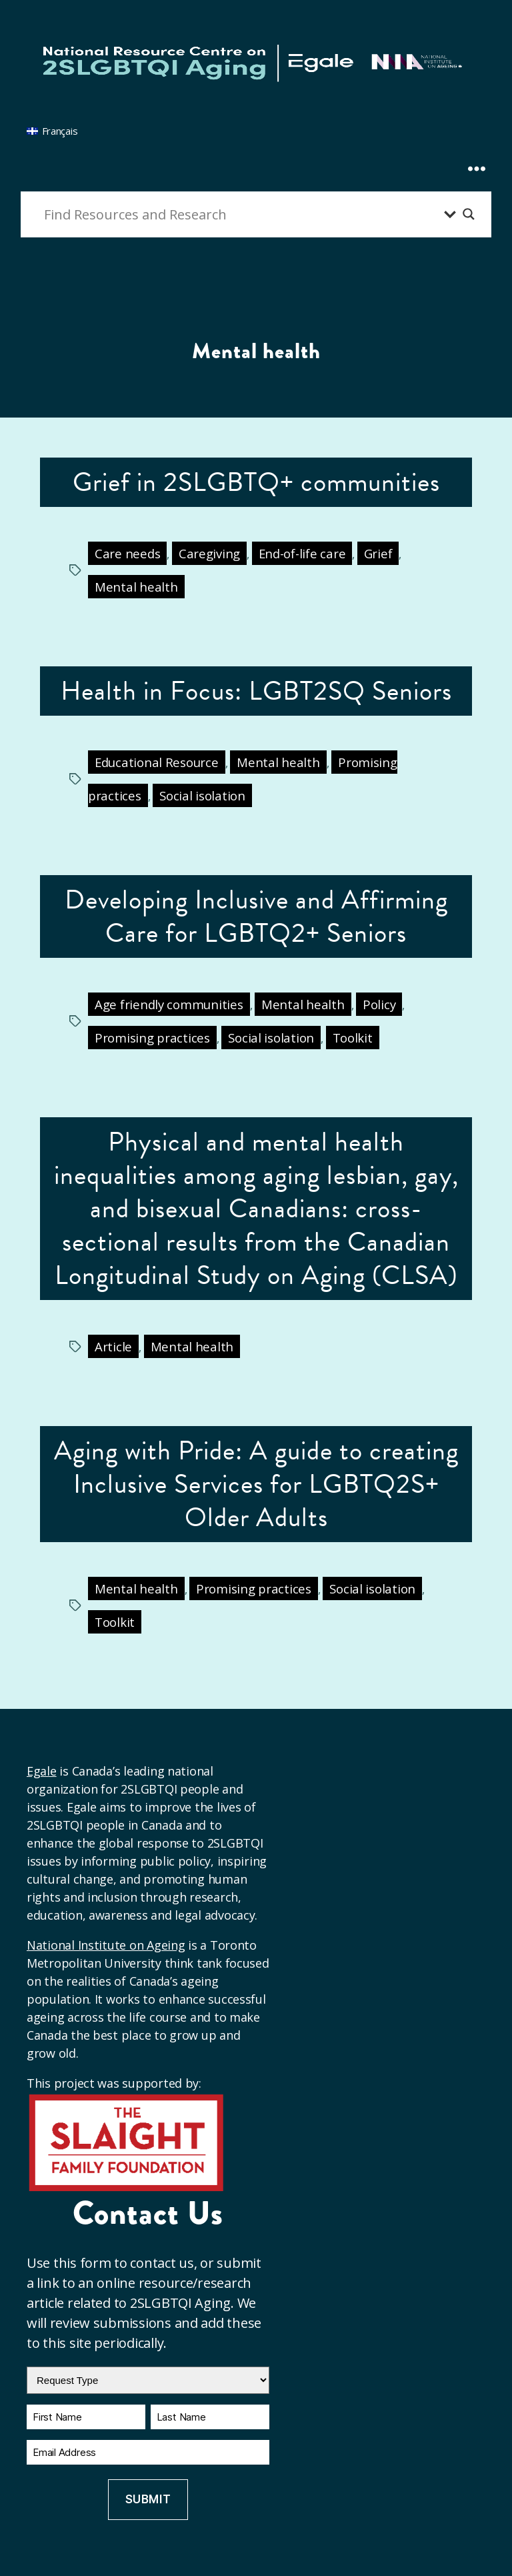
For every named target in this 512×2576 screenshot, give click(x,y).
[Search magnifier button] (468, 214)
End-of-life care (302, 553)
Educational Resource (157, 762)
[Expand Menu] (477, 144)
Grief (378, 553)
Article (113, 1346)
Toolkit (353, 1037)
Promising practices (152, 1037)
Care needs (127, 553)
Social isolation (202, 795)
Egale (42, 1771)
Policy (379, 1004)
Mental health (136, 586)
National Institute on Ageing (106, 1945)
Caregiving (209, 553)
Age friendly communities (169, 1004)
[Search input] (241, 214)
